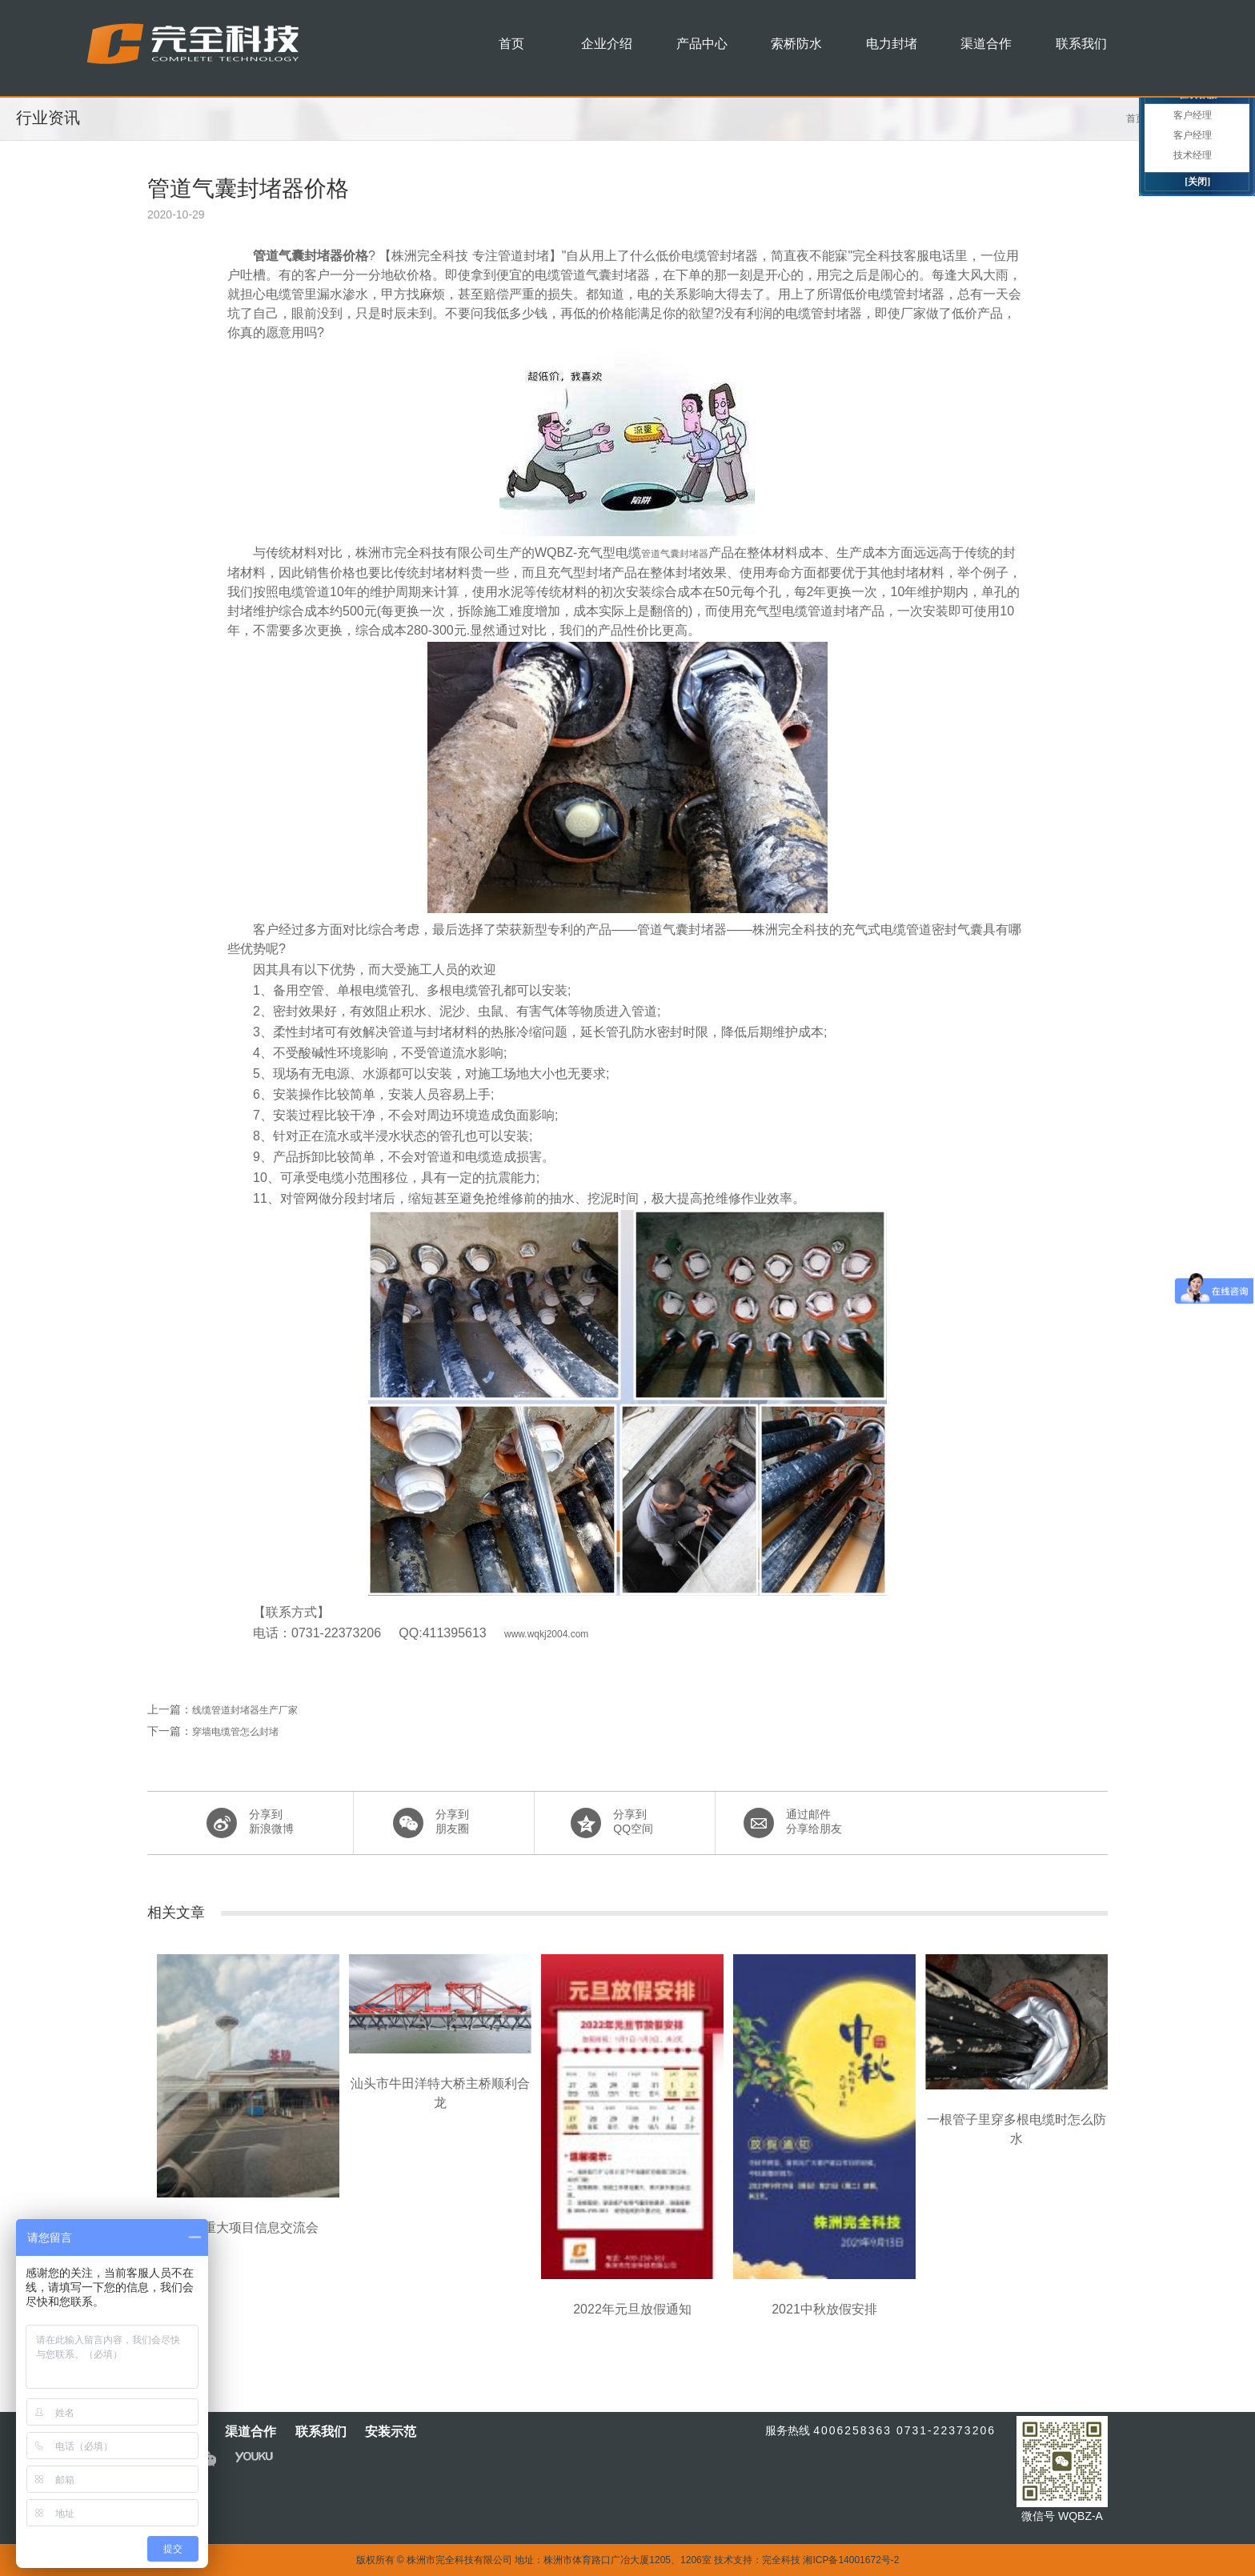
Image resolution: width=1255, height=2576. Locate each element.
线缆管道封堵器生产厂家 (245, 1710)
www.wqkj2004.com (546, 1634)
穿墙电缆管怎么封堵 (235, 1731)
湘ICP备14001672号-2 (851, 2560)
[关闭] (1197, 181)
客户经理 (1192, 115)
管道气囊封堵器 (674, 553)
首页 (1135, 118)
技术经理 (1192, 155)
